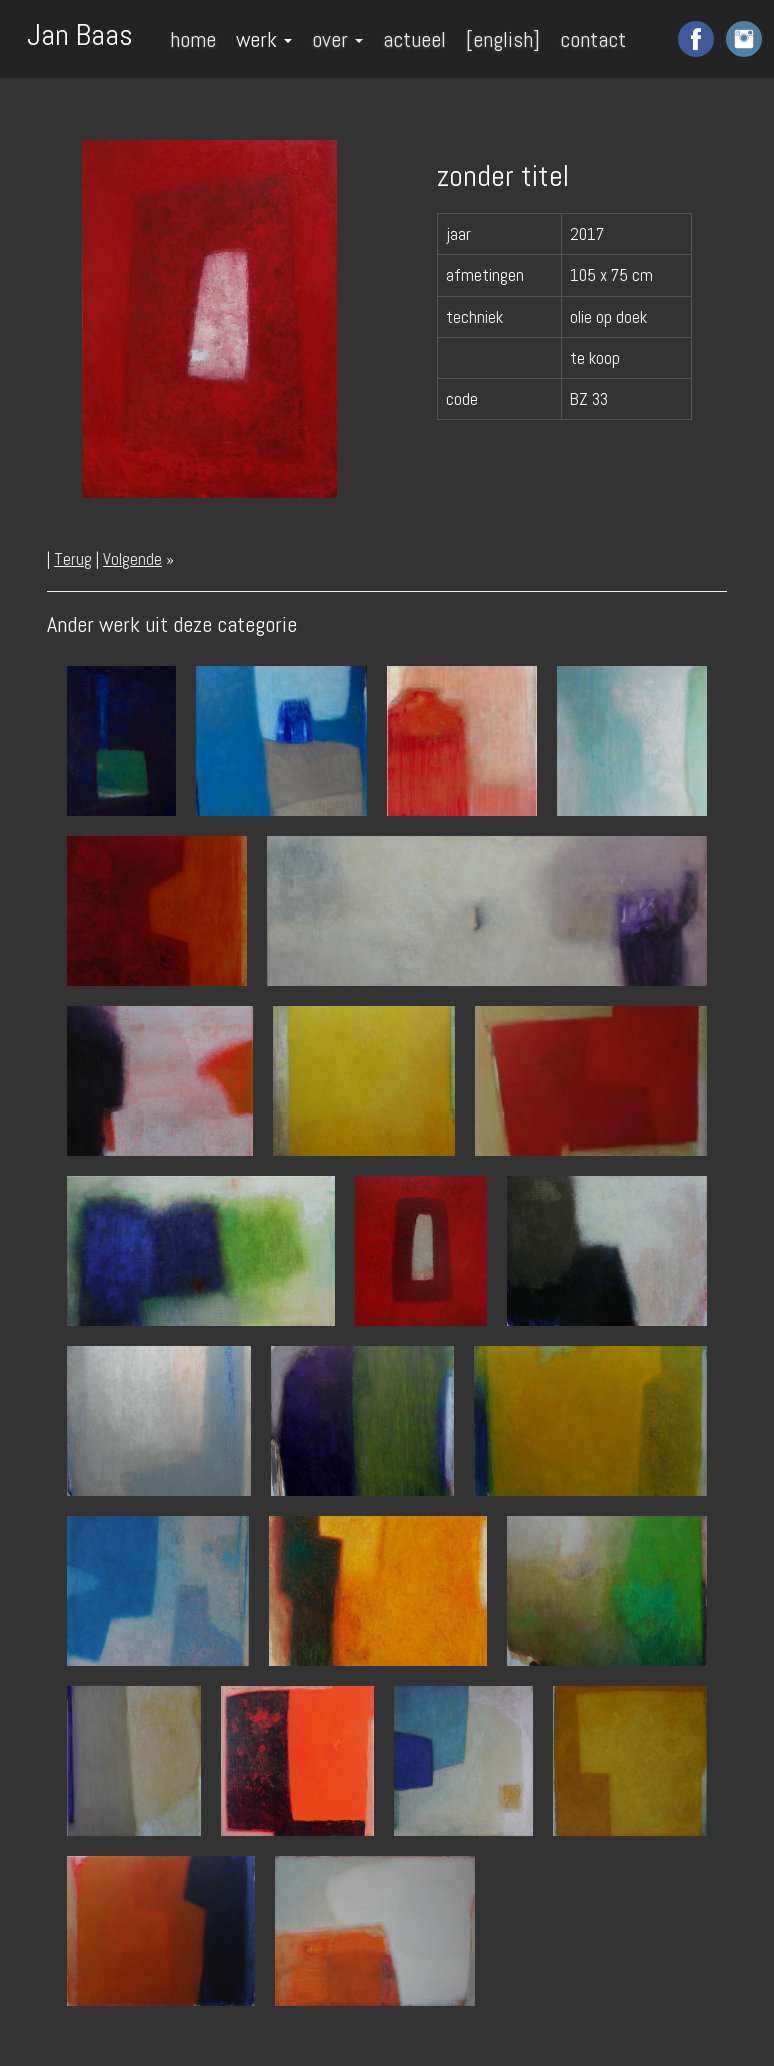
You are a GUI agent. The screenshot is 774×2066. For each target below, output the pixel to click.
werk (264, 39)
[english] (503, 39)
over (337, 39)
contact (593, 39)
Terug (73, 559)
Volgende (132, 559)
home (193, 39)
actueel (414, 39)
